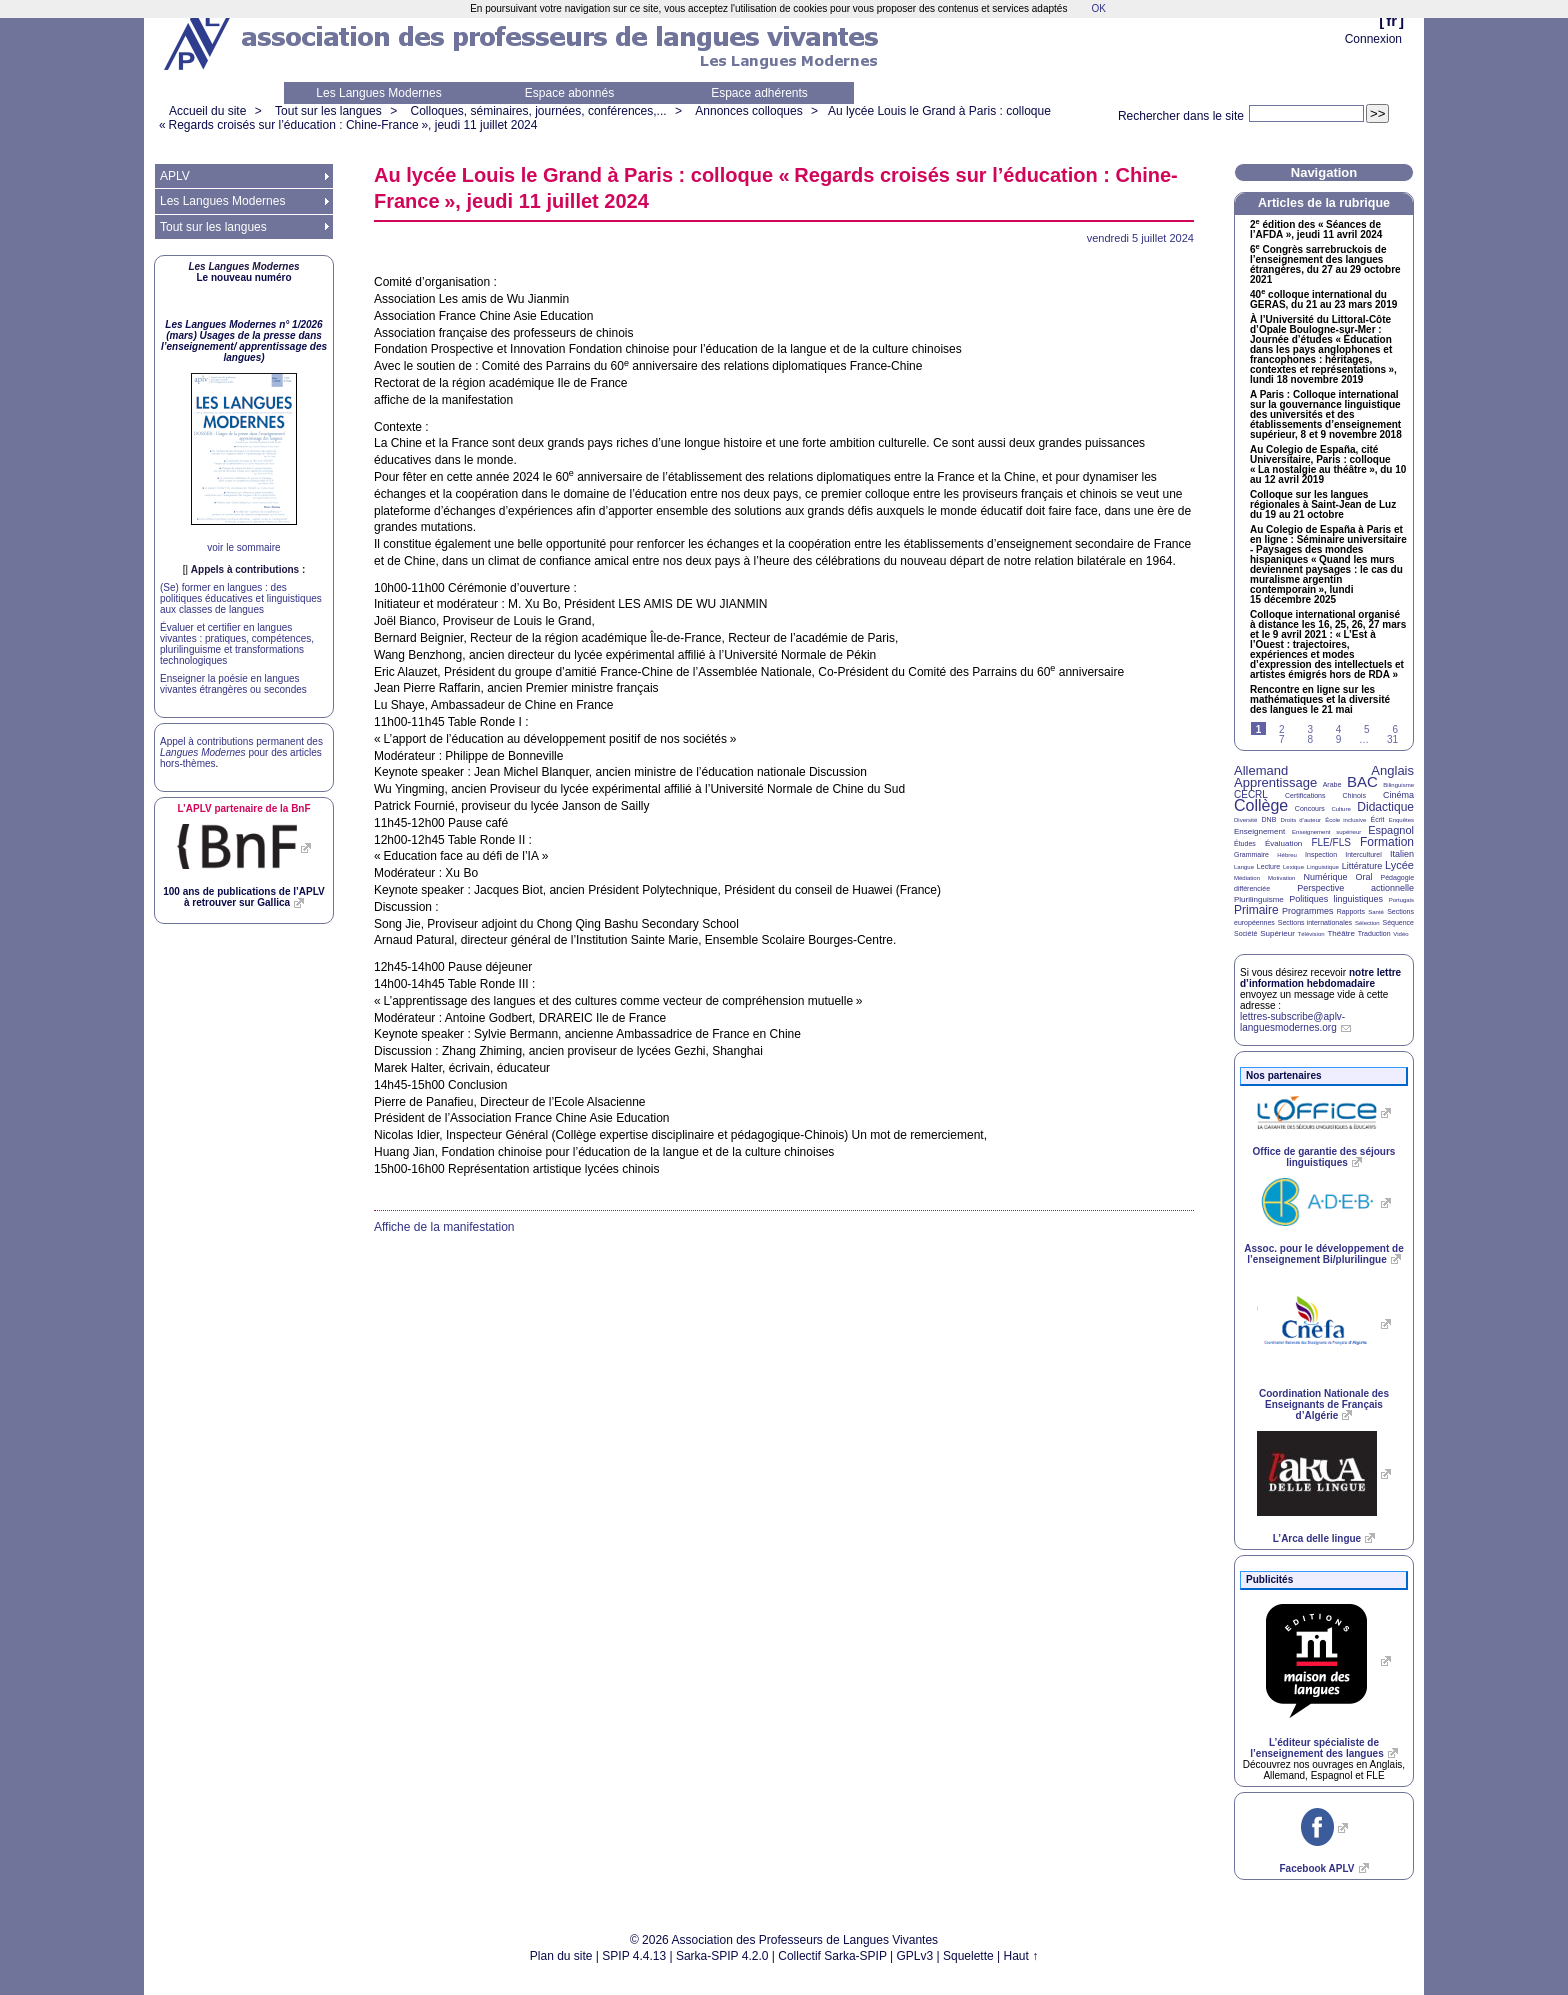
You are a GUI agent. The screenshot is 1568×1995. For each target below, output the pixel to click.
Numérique (1325, 877)
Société (1245, 933)
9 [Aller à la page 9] (1339, 739)
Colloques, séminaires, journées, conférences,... (538, 111)
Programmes (1308, 911)
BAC (1362, 781)
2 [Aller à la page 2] (1282, 729)
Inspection (1321, 854)
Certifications (1305, 795)
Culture (1340, 809)
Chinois (1354, 795)
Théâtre (1341, 933)
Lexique (1293, 867)
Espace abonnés (569, 93)
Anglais (1392, 770)
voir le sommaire (243, 547)
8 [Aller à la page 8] (1310, 739)
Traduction (1374, 933)
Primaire (1256, 910)
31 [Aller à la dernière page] (1392, 739)
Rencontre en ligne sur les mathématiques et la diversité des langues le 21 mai (1320, 700)
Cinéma (1398, 795)
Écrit (1377, 819)
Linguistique (1323, 867)
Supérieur (1277, 933)
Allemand (1261, 770)
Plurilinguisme (1259, 899)
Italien (1402, 854)
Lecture (1268, 866)
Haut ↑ (1021, 1956)
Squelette (968, 1956)
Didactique (1385, 807)
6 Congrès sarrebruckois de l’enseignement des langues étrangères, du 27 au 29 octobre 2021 (1325, 265)
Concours (1310, 808)
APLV (175, 176)
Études (1245, 843)
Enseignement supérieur (1326, 832)
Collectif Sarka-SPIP (832, 1956)
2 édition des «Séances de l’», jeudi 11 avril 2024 (1316, 230)
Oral (1364, 877)
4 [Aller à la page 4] (1339, 729)
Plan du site (561, 1956)
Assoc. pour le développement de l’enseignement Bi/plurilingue (1323, 1254)
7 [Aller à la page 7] (1282, 739)
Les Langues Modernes (378, 93)
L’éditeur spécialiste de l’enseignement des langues (1316, 1748)
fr (1391, 20)
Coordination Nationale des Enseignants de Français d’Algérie (1324, 1404)
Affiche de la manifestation (444, 1227)
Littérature (1362, 866)
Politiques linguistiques (1336, 899)
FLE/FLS (1330, 842)
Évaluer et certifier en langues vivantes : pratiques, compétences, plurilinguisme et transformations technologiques (237, 644)
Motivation (1281, 878)
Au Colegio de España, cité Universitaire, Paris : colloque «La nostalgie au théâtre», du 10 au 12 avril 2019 (1328, 465)
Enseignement (1259, 831)
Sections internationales (1315, 922)
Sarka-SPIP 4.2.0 (722, 1956)
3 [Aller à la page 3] (1310, 729)
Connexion (1373, 39)
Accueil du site (207, 111)
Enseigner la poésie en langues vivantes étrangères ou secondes (233, 684)
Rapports (1351, 911)
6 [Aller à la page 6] (1395, 729)
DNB (1269, 819)
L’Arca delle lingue (1317, 1538)
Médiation (1247, 878)
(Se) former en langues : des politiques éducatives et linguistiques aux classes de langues (241, 598)
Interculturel (1363, 854)
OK (1098, 8)
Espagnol (1391, 830)
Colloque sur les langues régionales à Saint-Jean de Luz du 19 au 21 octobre (1323, 505)
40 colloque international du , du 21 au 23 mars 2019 (1323, 300)
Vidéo (1400, 934)
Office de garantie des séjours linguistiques (1324, 1157)
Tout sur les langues (328, 111)
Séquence (1398, 922)
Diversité (1245, 820)
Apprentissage (1275, 782)
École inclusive (1345, 820)
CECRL (1251, 794)
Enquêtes (1401, 820)
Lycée (1399, 865)
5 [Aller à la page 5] (1367, 729)
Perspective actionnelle (1355, 888)
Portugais (1401, 900)
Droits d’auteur (1301, 820)
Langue (1244, 867)
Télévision (1311, 934)
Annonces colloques (748, 111)
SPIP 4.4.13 (634, 1956)
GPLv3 (915, 1956)
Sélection (1367, 923)
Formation (1387, 842)
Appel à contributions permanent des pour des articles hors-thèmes (241, 752)
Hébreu (1287, 855)
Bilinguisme (1398, 785)
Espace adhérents (759, 93)
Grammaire (1251, 854)
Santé (1376, 912)
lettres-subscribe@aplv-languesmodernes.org (1292, 1022)
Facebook (1316, 1868)
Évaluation (1283, 843)
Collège (1261, 805)
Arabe (1332, 784)
